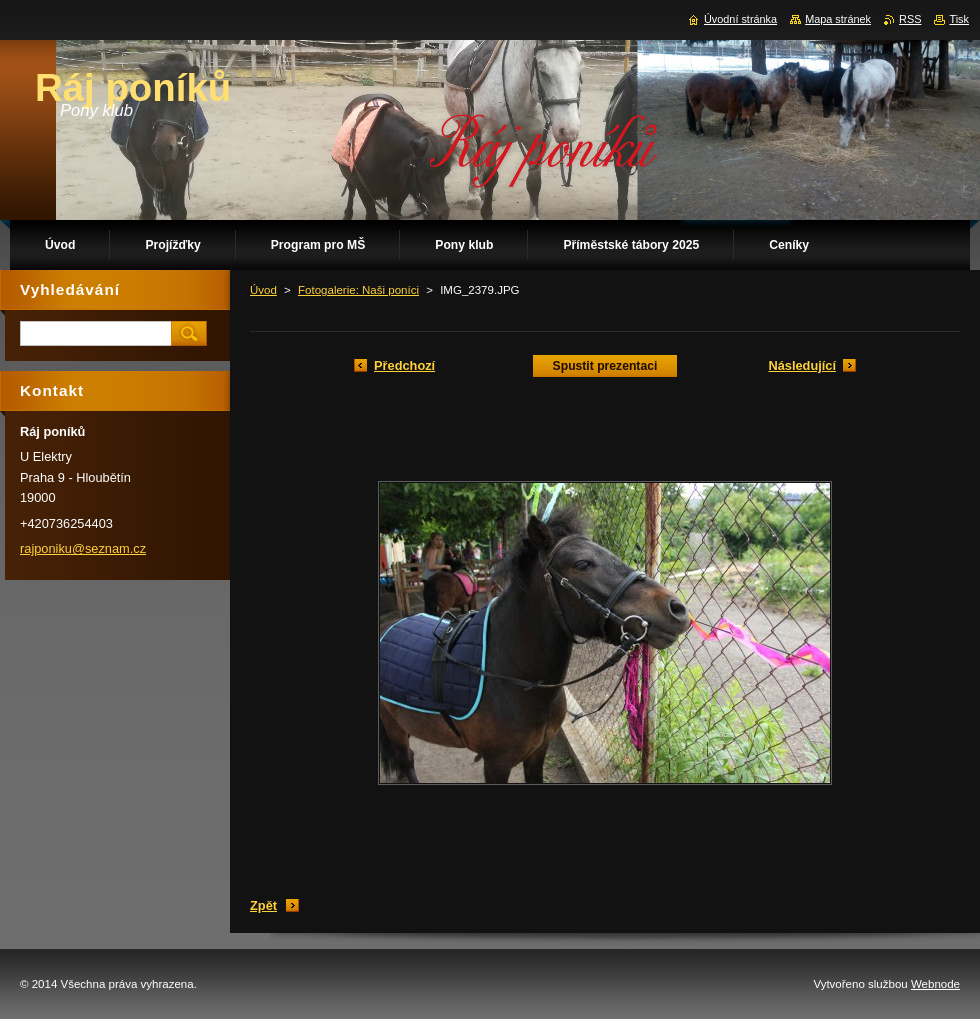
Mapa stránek (838, 19)
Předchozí (404, 365)
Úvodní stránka (740, 19)
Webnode (935, 984)
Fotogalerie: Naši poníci (358, 290)
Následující (802, 365)
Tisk (959, 19)
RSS (910, 19)
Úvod (263, 290)
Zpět (263, 905)
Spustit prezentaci (605, 366)
